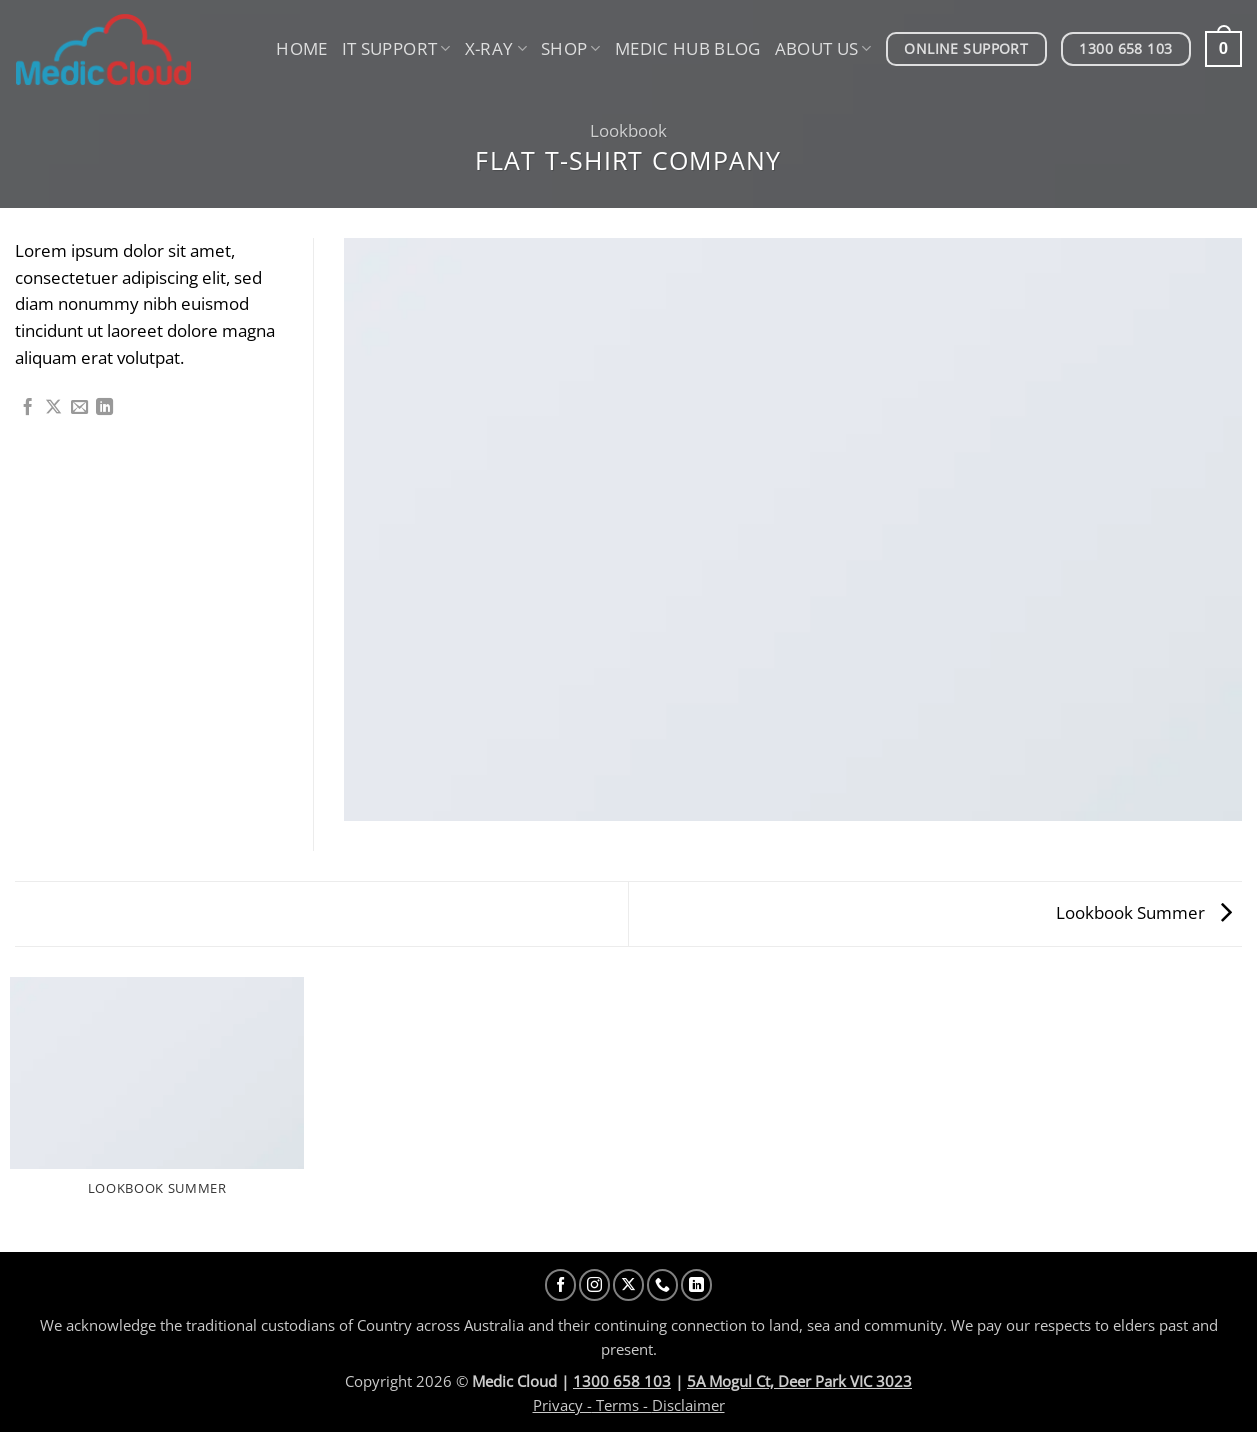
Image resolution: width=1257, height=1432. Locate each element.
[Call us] (662, 1284)
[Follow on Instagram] (594, 1284)
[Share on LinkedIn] (104, 408)
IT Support (396, 48)
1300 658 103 (622, 1381)
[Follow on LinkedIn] (696, 1284)
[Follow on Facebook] (560, 1284)
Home (301, 48)
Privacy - (562, 1405)
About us (823, 48)
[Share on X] (53, 408)
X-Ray (496, 48)
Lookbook (628, 130)
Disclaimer (688, 1405)
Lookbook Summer (1144, 912)
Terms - (622, 1405)
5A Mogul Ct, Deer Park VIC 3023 (799, 1381)
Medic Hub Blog (688, 48)
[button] (1223, 48)
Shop (571, 48)
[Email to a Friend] (79, 408)
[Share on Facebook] (27, 408)
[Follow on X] (628, 1284)
